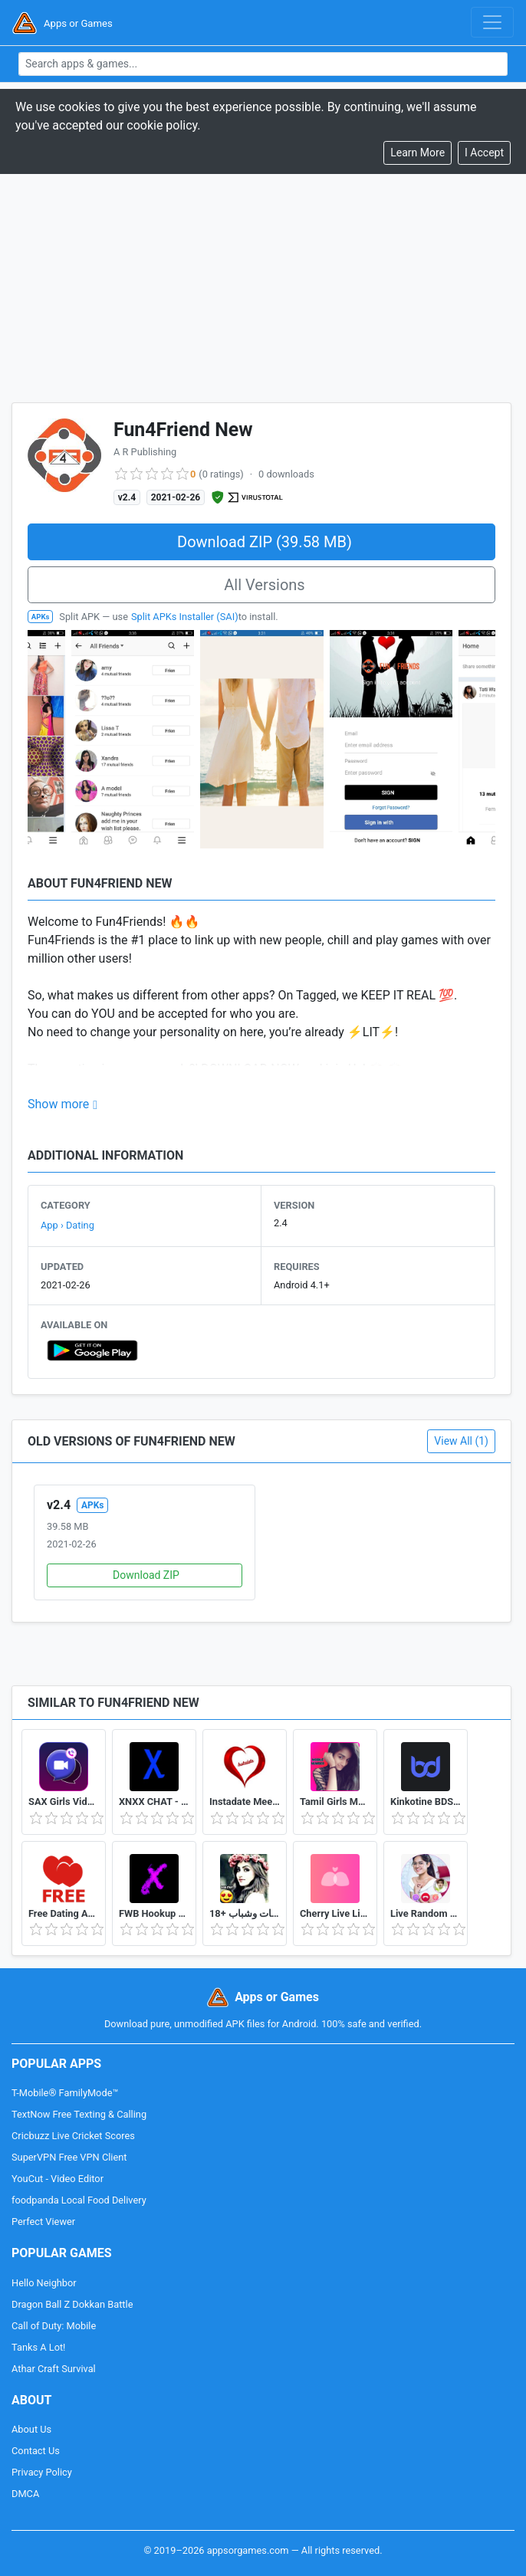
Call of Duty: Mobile (54, 2326)
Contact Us (36, 2450)
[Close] (484, 153)
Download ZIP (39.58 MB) (264, 542)
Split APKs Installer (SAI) (184, 616)
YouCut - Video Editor (58, 2178)
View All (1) (461, 1441)
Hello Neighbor (44, 2283)
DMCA (25, 2493)
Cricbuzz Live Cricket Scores (73, 2135)
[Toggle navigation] (492, 22)
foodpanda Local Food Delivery (79, 2200)
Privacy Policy (42, 2472)
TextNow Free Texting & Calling (79, 2114)
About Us (31, 2429)
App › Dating (67, 1225)
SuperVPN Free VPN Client (69, 2157)
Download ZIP (146, 1575)
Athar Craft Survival (54, 2368)
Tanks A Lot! (38, 2347)
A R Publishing (144, 452)
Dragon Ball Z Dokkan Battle (72, 2304)
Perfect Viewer (43, 2221)
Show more (58, 1104)
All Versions (264, 585)
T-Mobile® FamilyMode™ (65, 2093)
